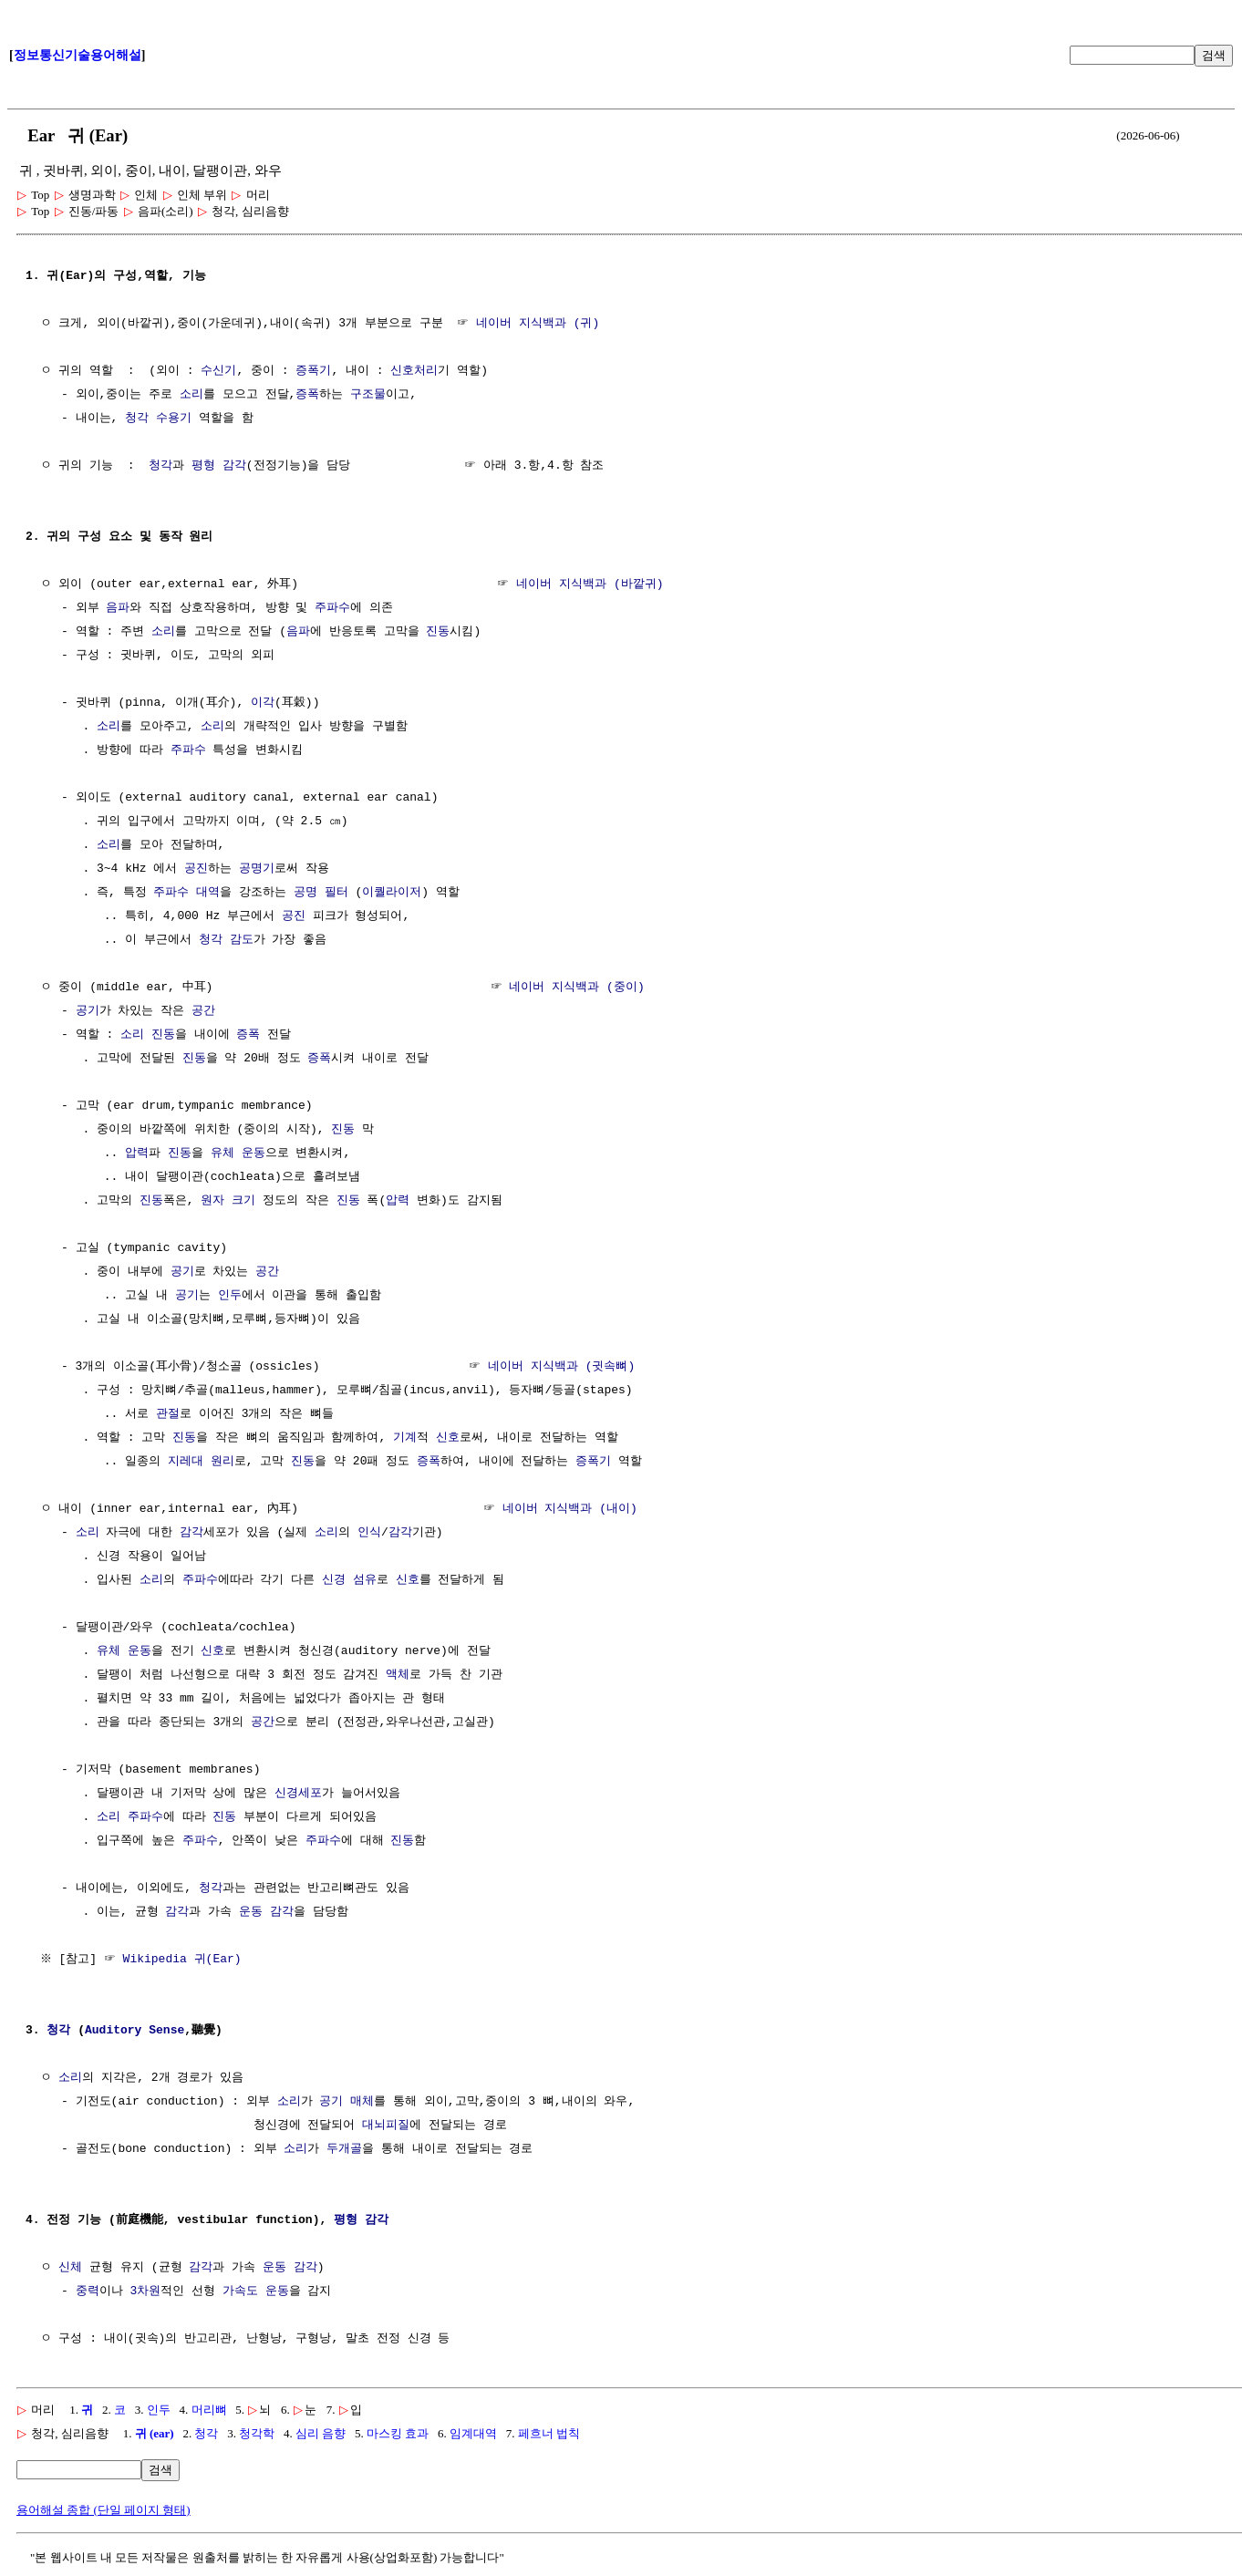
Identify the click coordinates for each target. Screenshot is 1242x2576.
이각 (262, 703)
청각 (137, 418)
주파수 (332, 608)
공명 (305, 893)
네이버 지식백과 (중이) (576, 987)
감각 (234, 466)
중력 (87, 2291)
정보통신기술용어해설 (77, 55)
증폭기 (313, 371)
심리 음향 (320, 2433)
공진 (196, 869)
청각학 (256, 2433)
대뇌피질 (385, 2125)
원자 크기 (228, 1201)
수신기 (218, 371)
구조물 (368, 395)
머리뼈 (209, 2409)
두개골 (344, 2149)
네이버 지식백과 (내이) (569, 1509)
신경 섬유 (349, 1580)
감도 (242, 940)
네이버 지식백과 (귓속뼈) (561, 1367)
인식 (369, 1533)
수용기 (173, 418)
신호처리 (414, 371)
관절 (168, 1414)
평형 (203, 466)
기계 (405, 1438)
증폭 (307, 395)
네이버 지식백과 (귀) (537, 324)
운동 (253, 1153)
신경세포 (298, 1793)
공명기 (256, 869)
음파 (117, 608)
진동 (438, 632)
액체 (397, 1675)
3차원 (144, 2291)
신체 (70, 2268)
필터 (336, 893)
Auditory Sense (134, 2031)
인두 (230, 1296)
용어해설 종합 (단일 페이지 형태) (103, 2510)
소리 (191, 395)
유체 (222, 1153)
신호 (448, 1438)
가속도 (240, 2291)
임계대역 (473, 2433)
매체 (362, 2102)
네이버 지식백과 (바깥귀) (589, 584)
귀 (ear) (154, 2433)
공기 (87, 1011)
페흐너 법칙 (549, 2433)
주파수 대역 (186, 893)
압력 (137, 1153)
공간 (203, 1011)
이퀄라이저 (391, 893)
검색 (1214, 55)
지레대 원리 (201, 1462)
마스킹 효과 (398, 2433)
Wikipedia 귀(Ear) (184, 1959)
